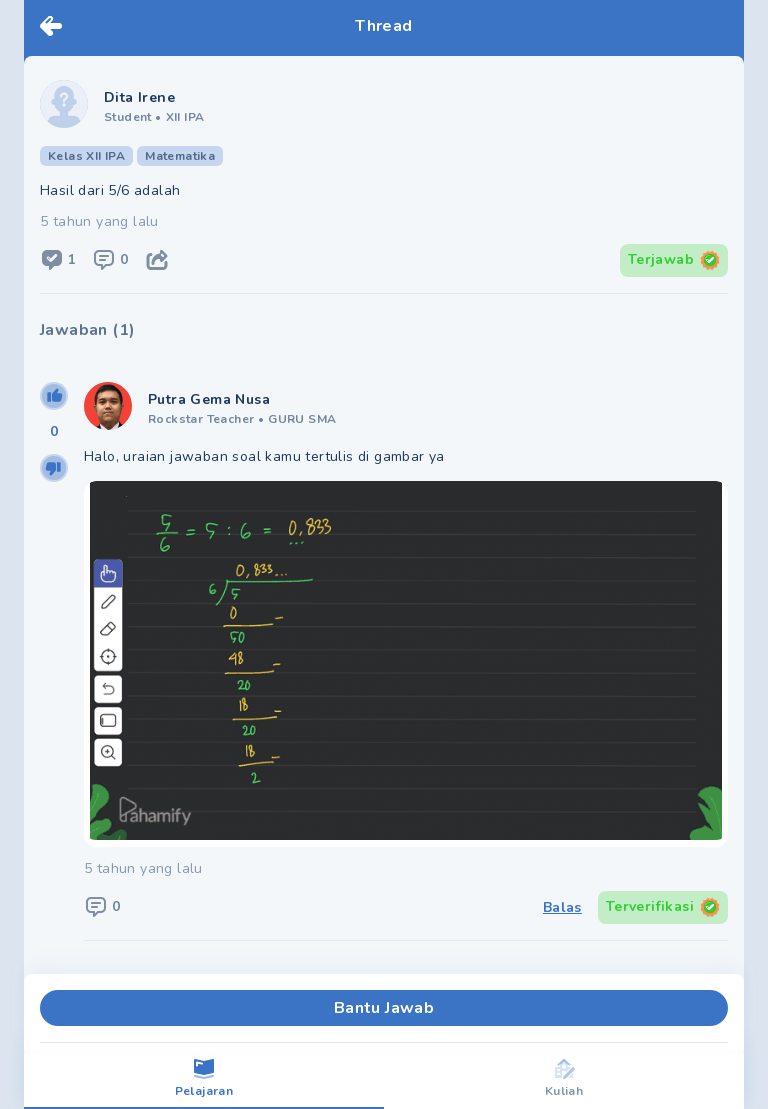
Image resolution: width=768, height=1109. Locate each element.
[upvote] (54, 396)
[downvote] (54, 468)
